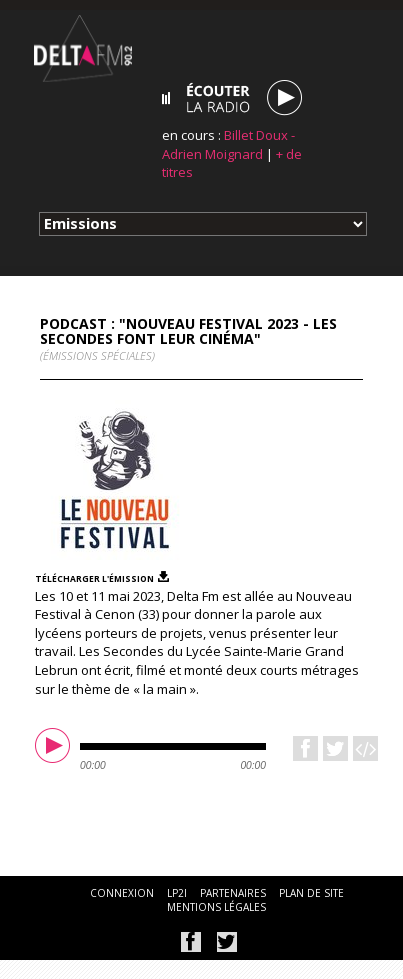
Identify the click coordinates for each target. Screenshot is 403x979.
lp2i (177, 893)
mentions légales (216, 907)
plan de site (311, 893)
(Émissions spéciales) (97, 355)
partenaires (233, 893)
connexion (122, 893)
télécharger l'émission (94, 578)
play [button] (55, 748)
